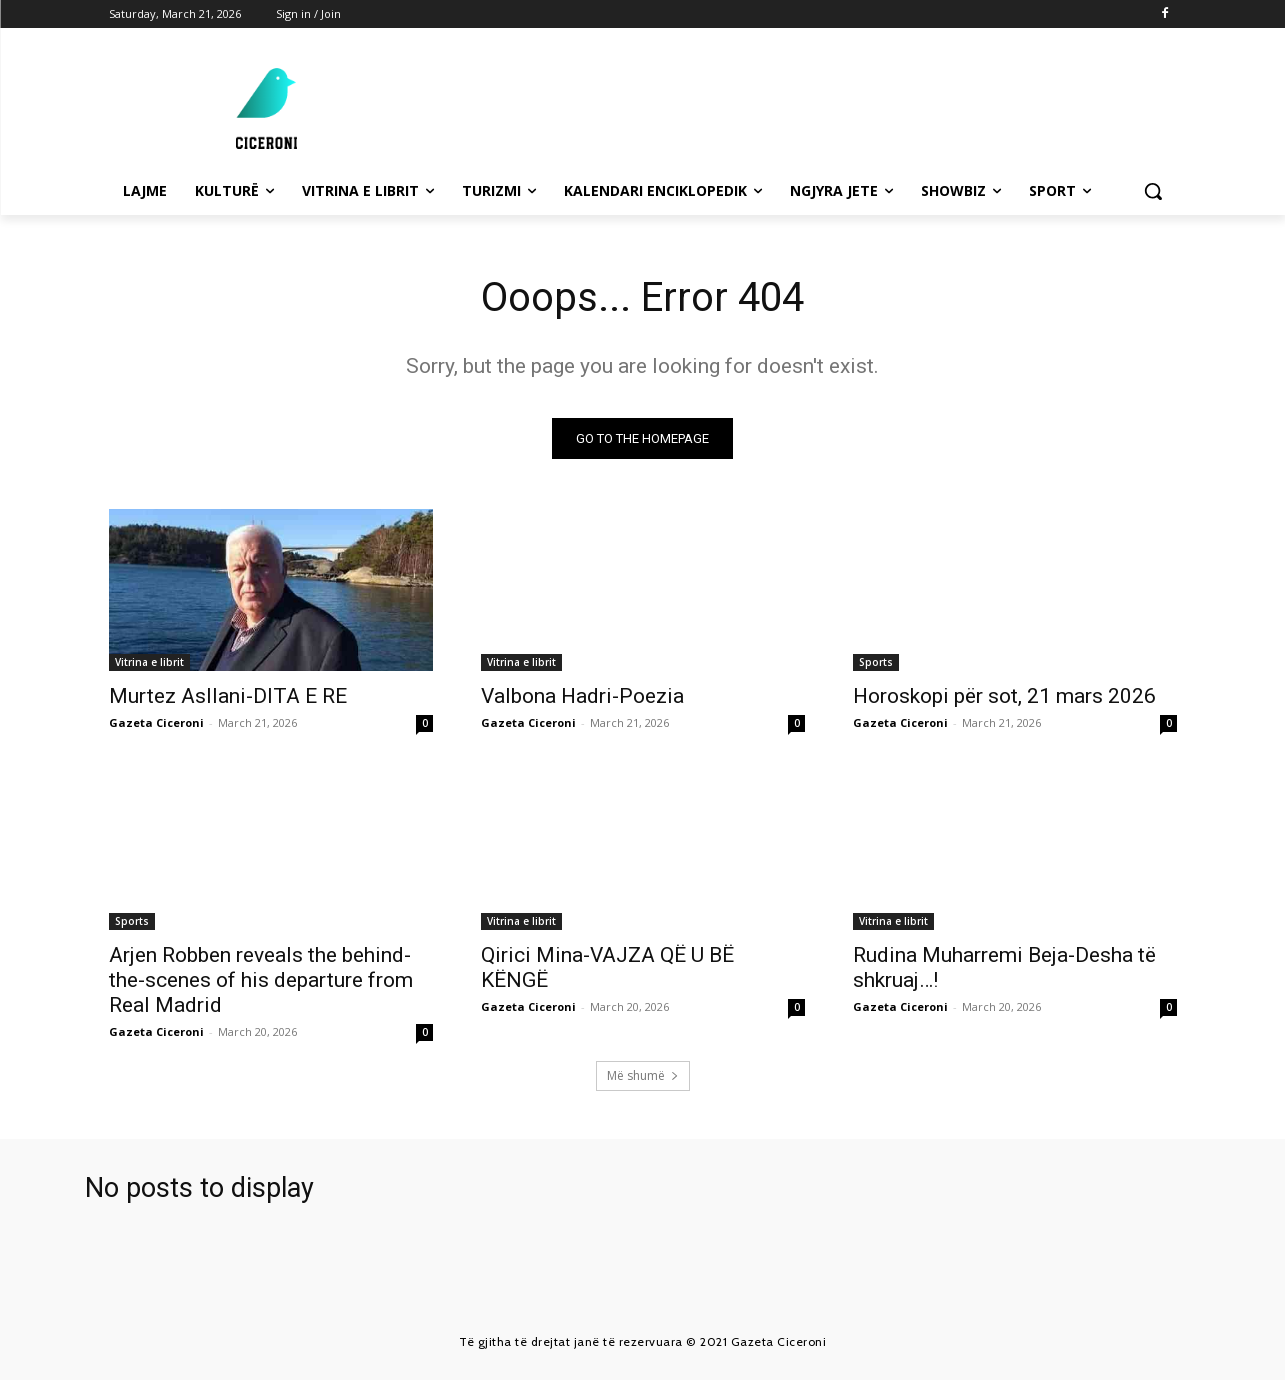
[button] (1153, 191)
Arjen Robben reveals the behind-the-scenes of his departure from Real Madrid (261, 980)
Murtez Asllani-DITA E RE (228, 696)
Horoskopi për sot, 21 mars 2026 (1004, 696)
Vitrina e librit (149, 662)
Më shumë (643, 1075)
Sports (876, 662)
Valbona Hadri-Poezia (582, 696)
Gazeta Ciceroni (156, 722)
